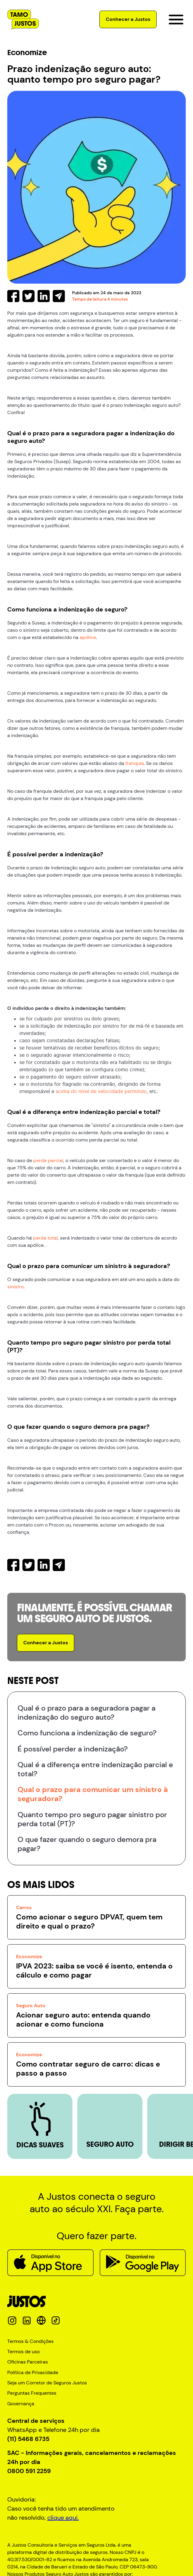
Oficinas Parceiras (27, 2362)
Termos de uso (23, 2351)
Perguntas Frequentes (31, 2393)
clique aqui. (63, 2518)
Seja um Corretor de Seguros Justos (47, 2383)
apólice (88, 637)
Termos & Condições (30, 2341)
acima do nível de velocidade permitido (101, 1091)
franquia (134, 763)
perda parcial (48, 1160)
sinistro (15, 1286)
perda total (45, 1238)
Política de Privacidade (32, 2372)
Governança (20, 2403)
